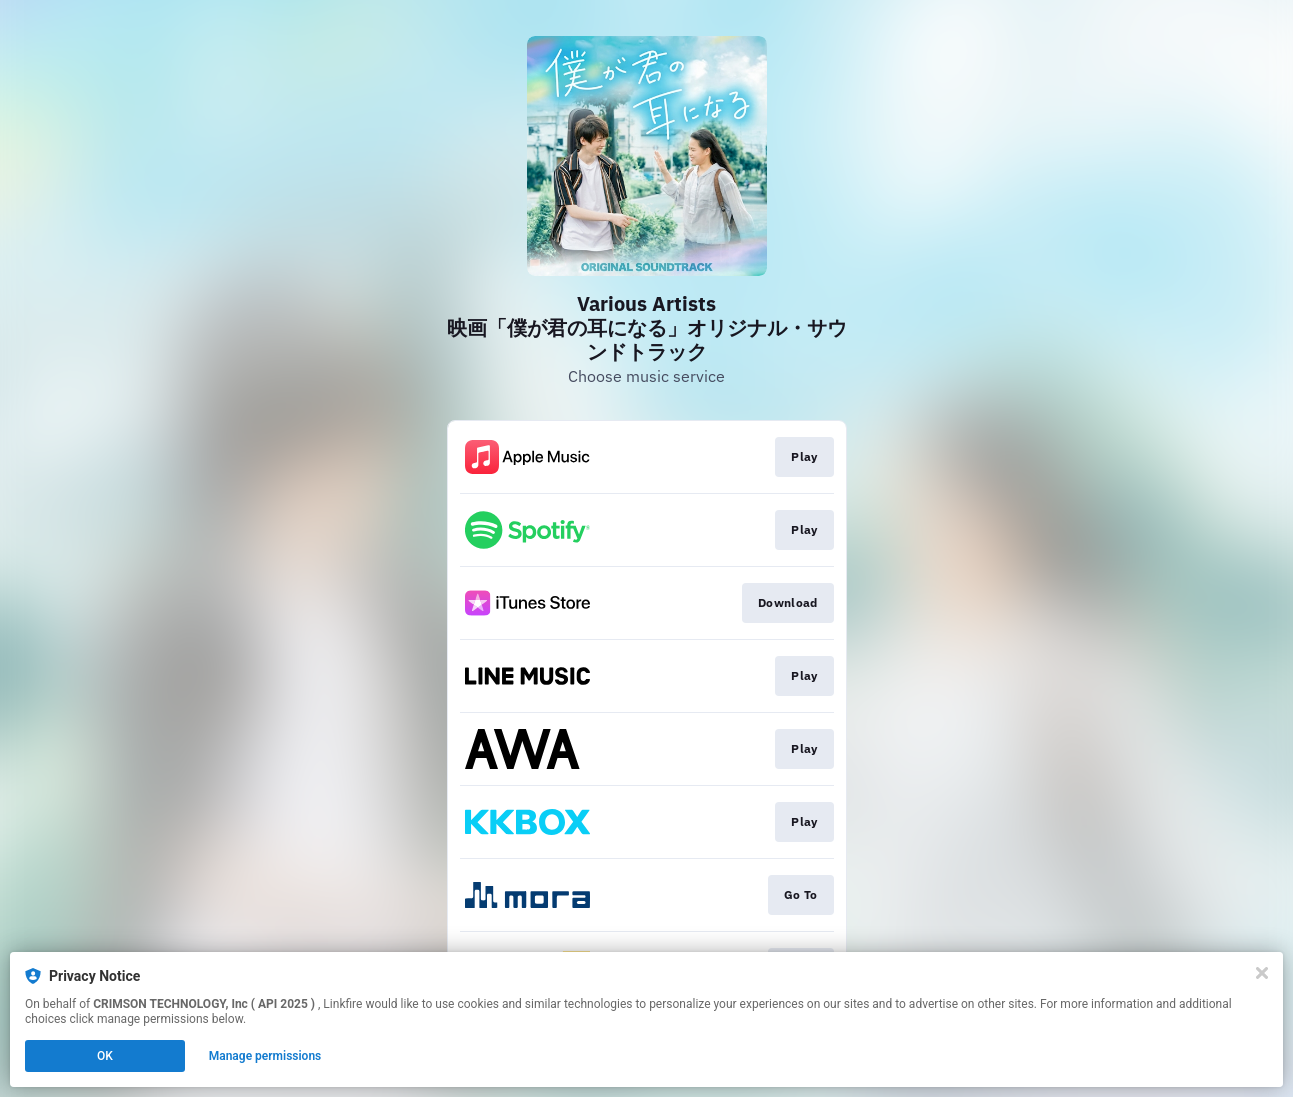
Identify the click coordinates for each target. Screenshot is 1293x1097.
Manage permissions (265, 1056)
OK (105, 1056)
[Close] (1262, 973)
